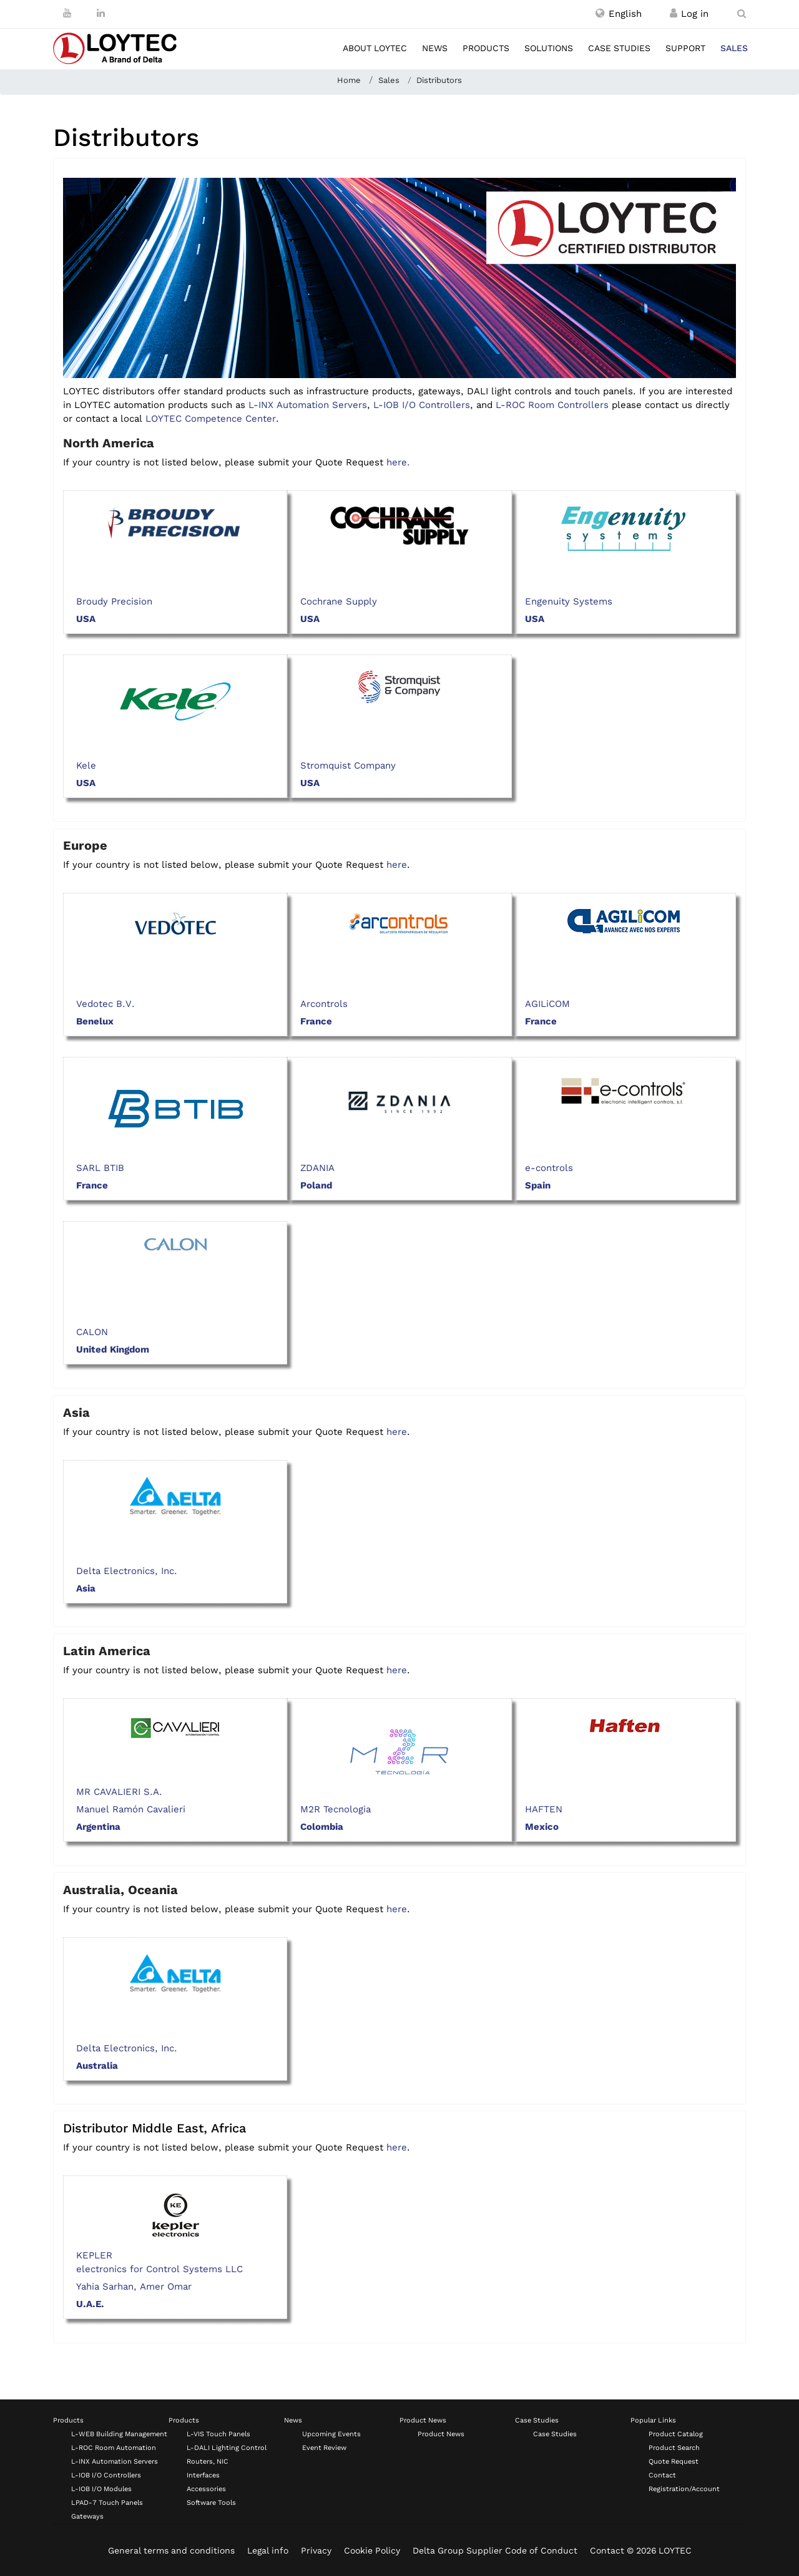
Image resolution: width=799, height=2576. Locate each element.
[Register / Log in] (673, 13)
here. (398, 462)
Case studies (619, 48)
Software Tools (211, 2503)
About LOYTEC (375, 48)
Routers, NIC (207, 2461)
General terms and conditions (171, 2550)
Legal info (267, 2550)
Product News (423, 2420)
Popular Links (653, 2420)
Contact (662, 2475)
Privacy (316, 2550)
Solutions (548, 48)
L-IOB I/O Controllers (421, 405)
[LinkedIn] (101, 13)
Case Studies (537, 2420)
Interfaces (203, 2475)
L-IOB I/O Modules (101, 2489)
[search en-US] (741, 14)
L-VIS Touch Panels (218, 2434)
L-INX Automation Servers (307, 405)
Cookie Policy (372, 2550)
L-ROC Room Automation (113, 2448)
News (435, 48)
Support (685, 48)
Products (486, 48)
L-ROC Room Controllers (552, 405)
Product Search (674, 2448)
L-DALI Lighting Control (227, 2448)
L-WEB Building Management (119, 2434)
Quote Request (674, 2461)
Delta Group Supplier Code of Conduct (495, 2550)
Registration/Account (684, 2489)
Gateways (87, 2516)
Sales (734, 48)
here (396, 864)
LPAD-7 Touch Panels (107, 2503)
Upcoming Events (331, 2434)
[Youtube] (67, 13)
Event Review (324, 2448)
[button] (619, 14)
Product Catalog (676, 2434)
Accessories (206, 2489)
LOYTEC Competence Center (210, 418)
